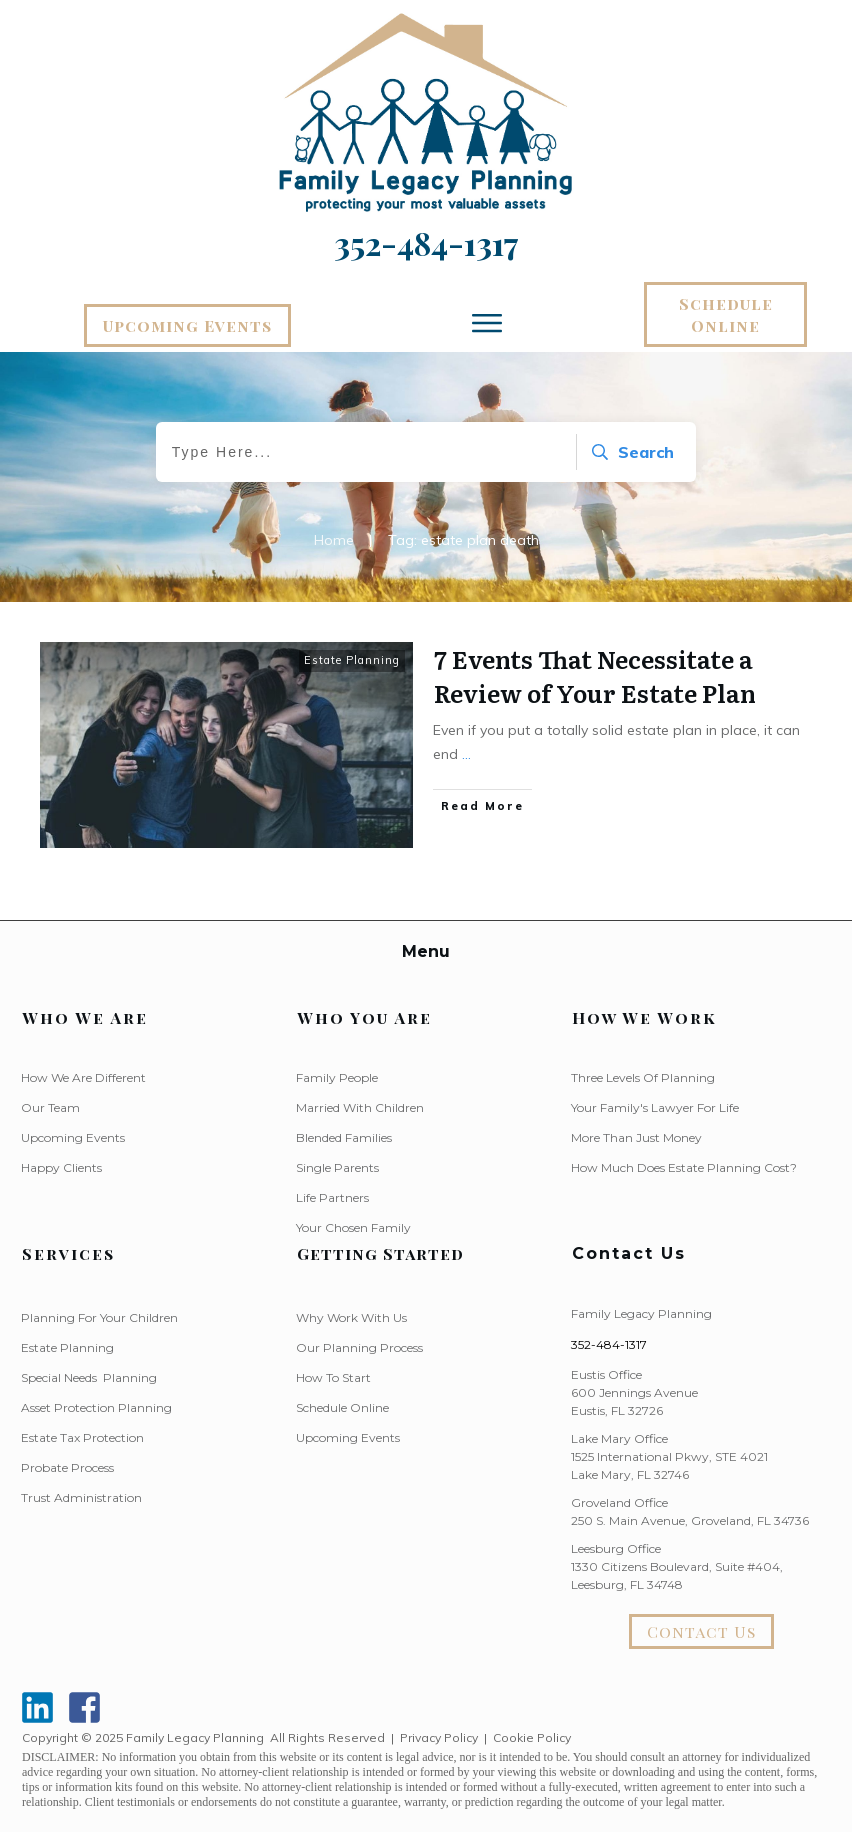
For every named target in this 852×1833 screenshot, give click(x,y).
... (466, 754)
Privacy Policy (439, 1737)
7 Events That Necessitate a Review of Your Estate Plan (595, 675)
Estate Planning (352, 660)
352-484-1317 (609, 1344)
